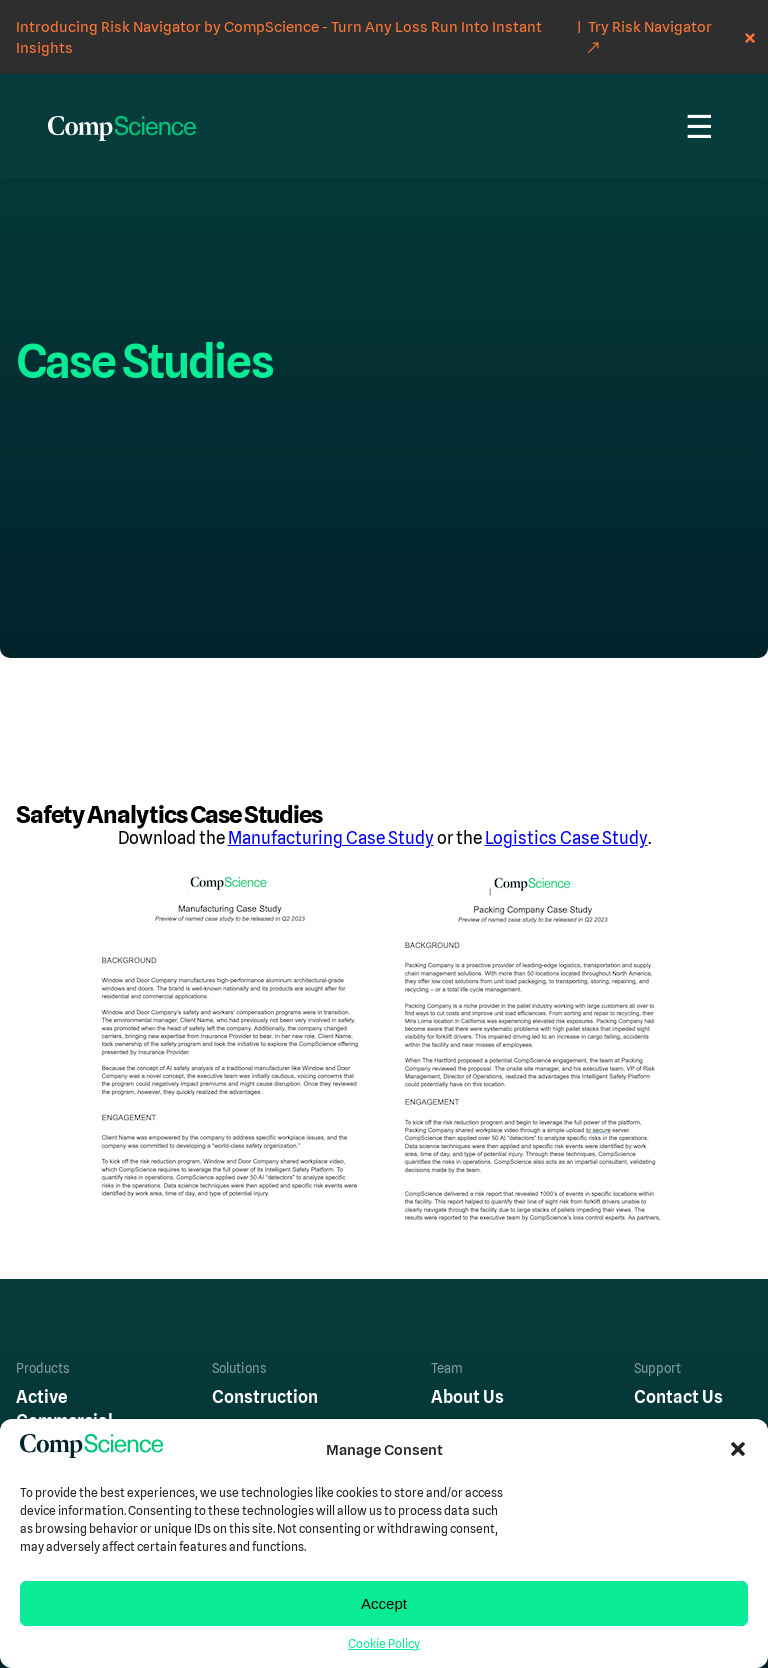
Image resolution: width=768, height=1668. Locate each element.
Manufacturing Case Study (331, 838)
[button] (738, 1449)
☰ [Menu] (699, 127)
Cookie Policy (384, 1644)
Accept (384, 1603)
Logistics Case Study (566, 838)
